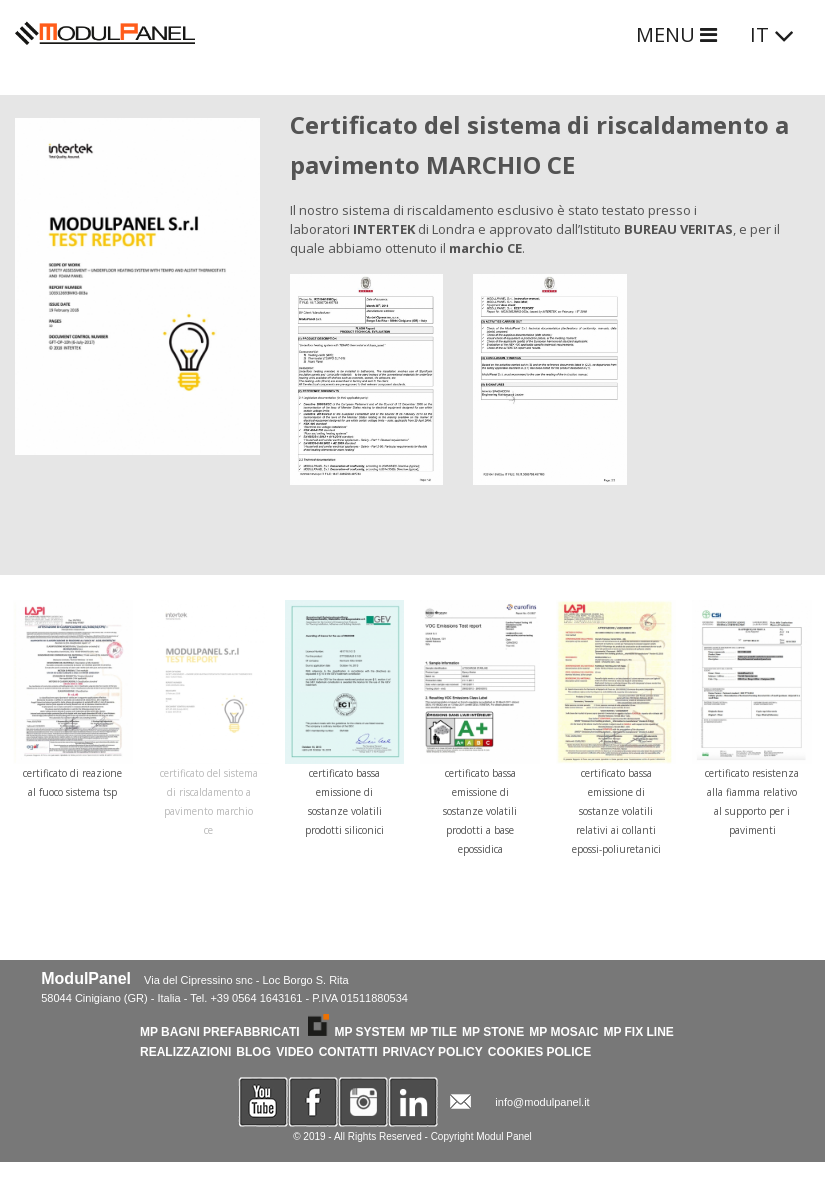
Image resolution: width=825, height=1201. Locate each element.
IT (772, 34)
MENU (676, 34)
